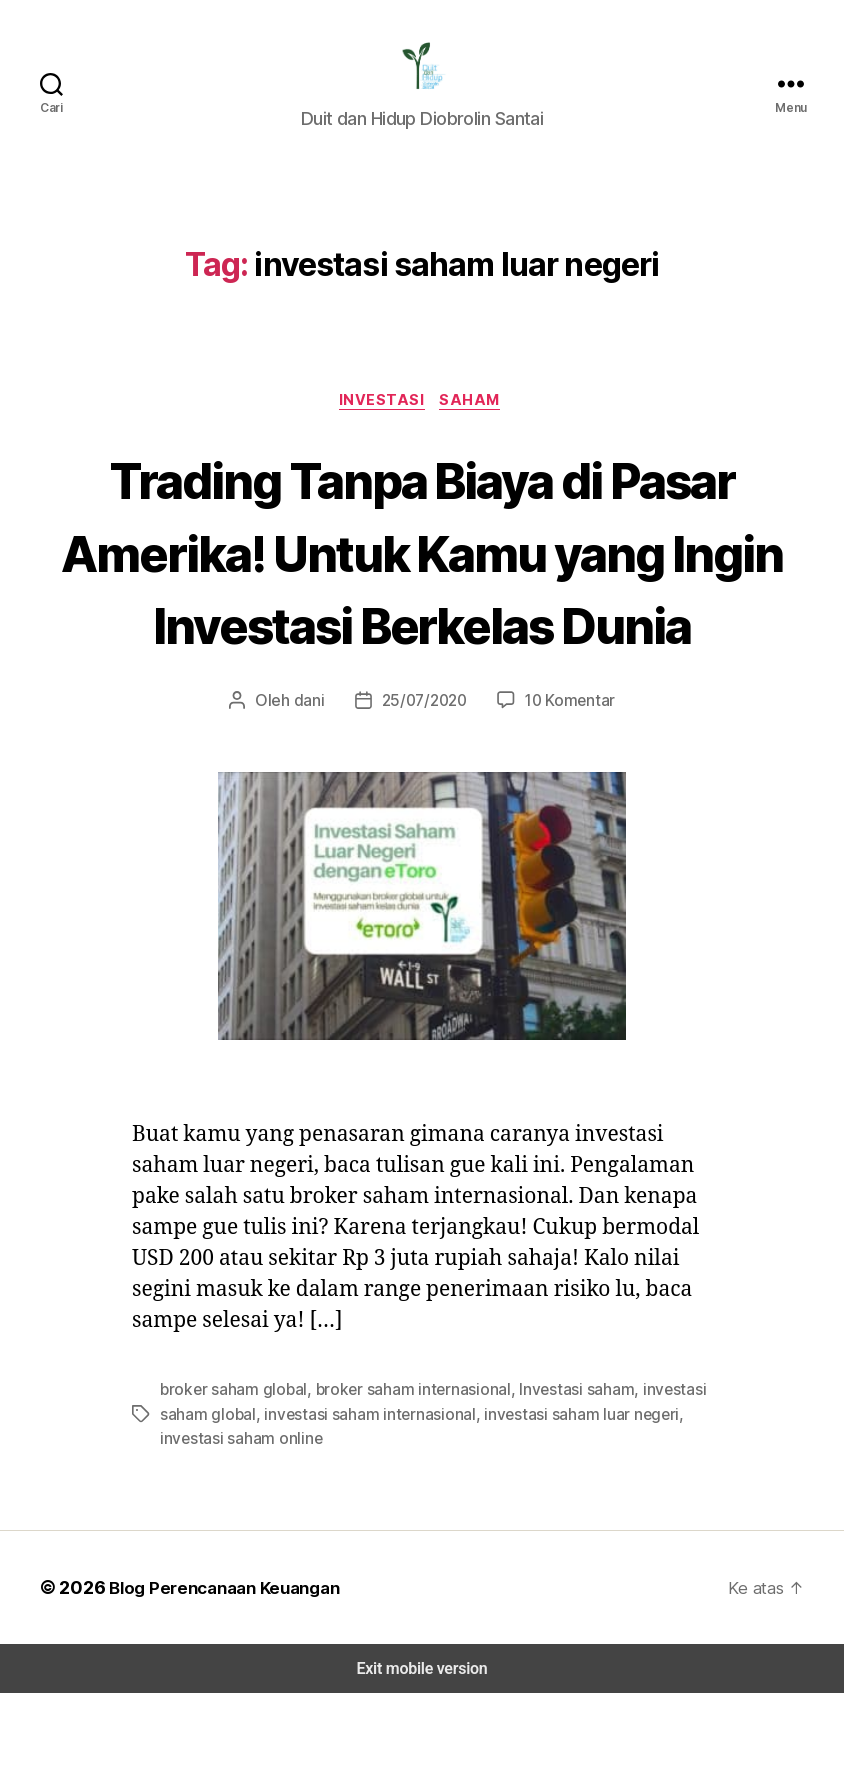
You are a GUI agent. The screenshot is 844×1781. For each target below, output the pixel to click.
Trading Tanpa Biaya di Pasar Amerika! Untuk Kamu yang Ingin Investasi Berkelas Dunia (422, 600)
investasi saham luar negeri (564, 1501)
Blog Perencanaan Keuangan (222, 1675)
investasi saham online (238, 1525)
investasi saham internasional (361, 1501)
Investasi (383, 413)
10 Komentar (564, 788)
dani (312, 788)
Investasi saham (559, 1477)
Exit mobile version (421, 1756)
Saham (474, 413)
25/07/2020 (423, 788)
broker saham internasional (401, 1477)
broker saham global (230, 1477)
